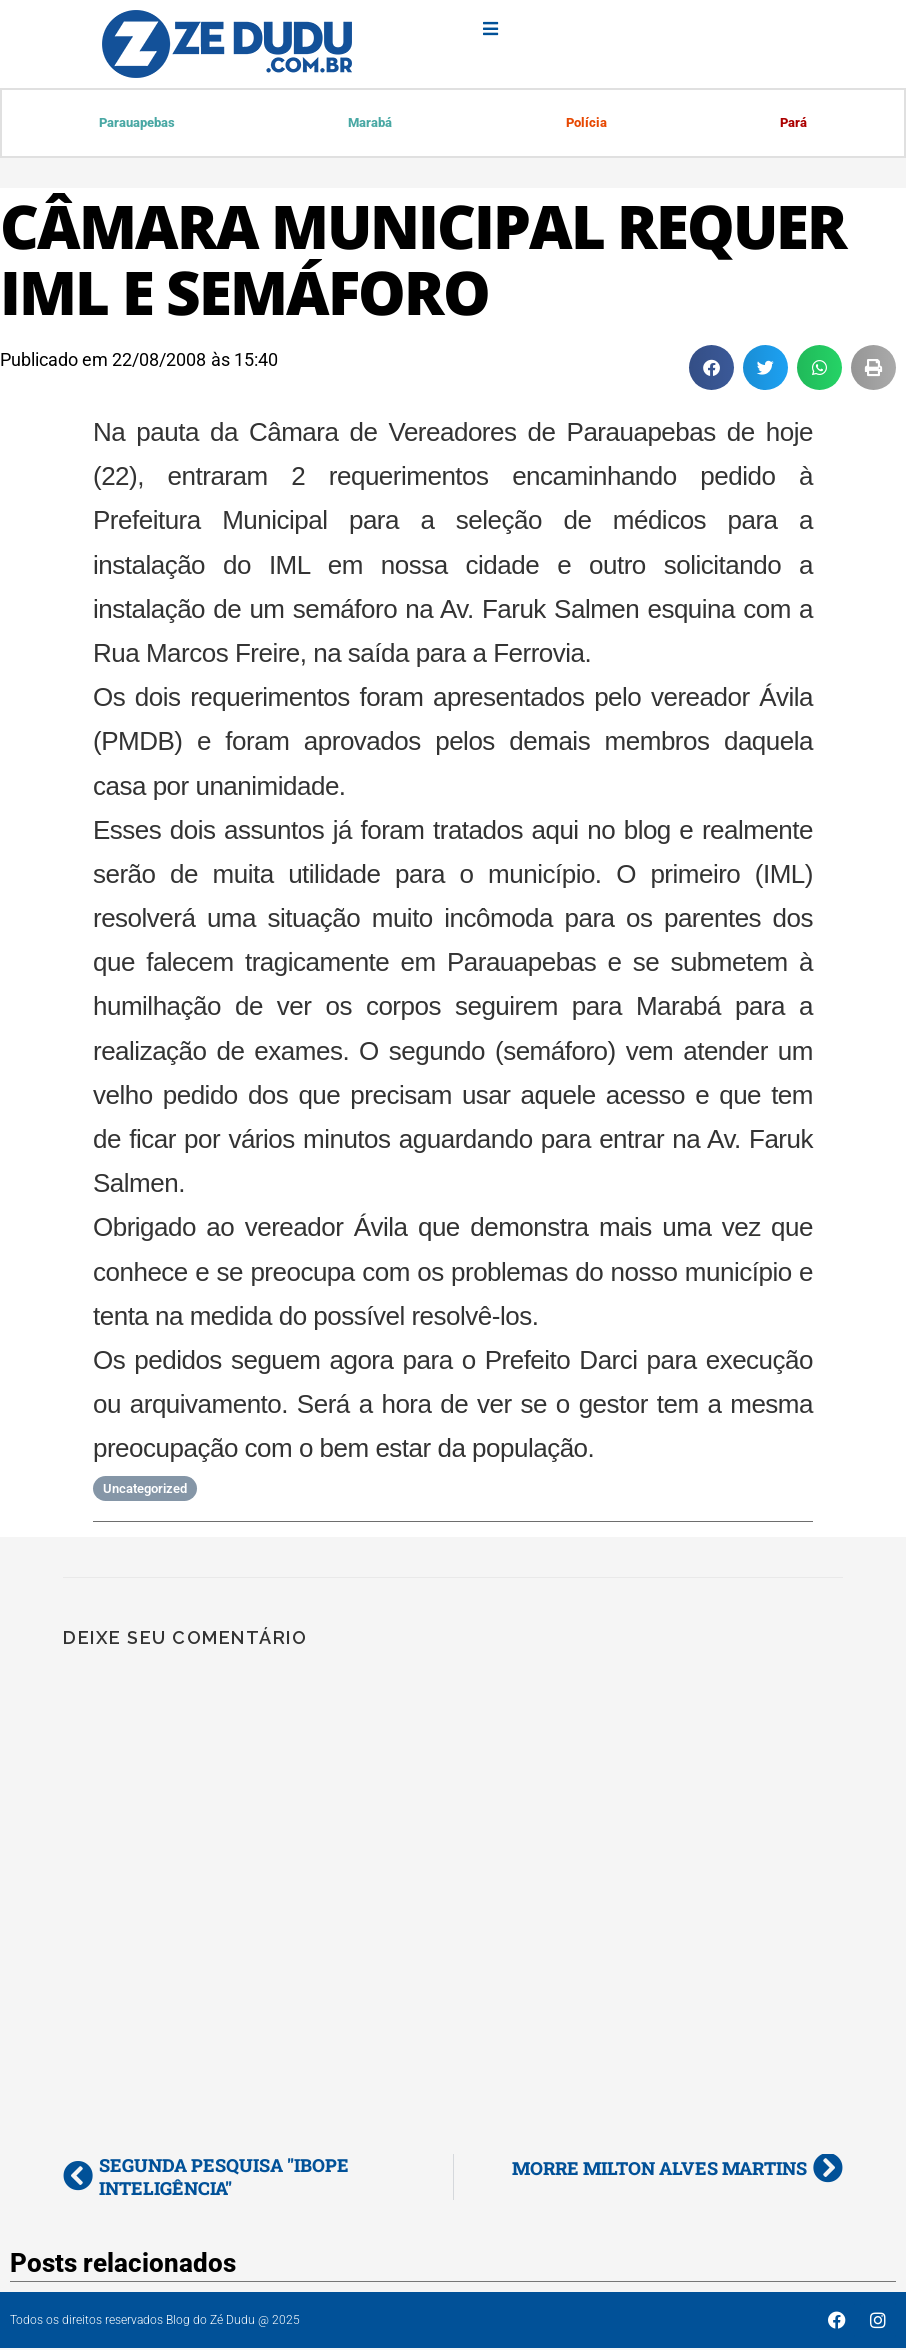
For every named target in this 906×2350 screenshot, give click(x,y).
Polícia (586, 123)
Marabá (371, 123)
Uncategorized (145, 1490)
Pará (793, 123)
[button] (711, 369)
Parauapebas (138, 123)
